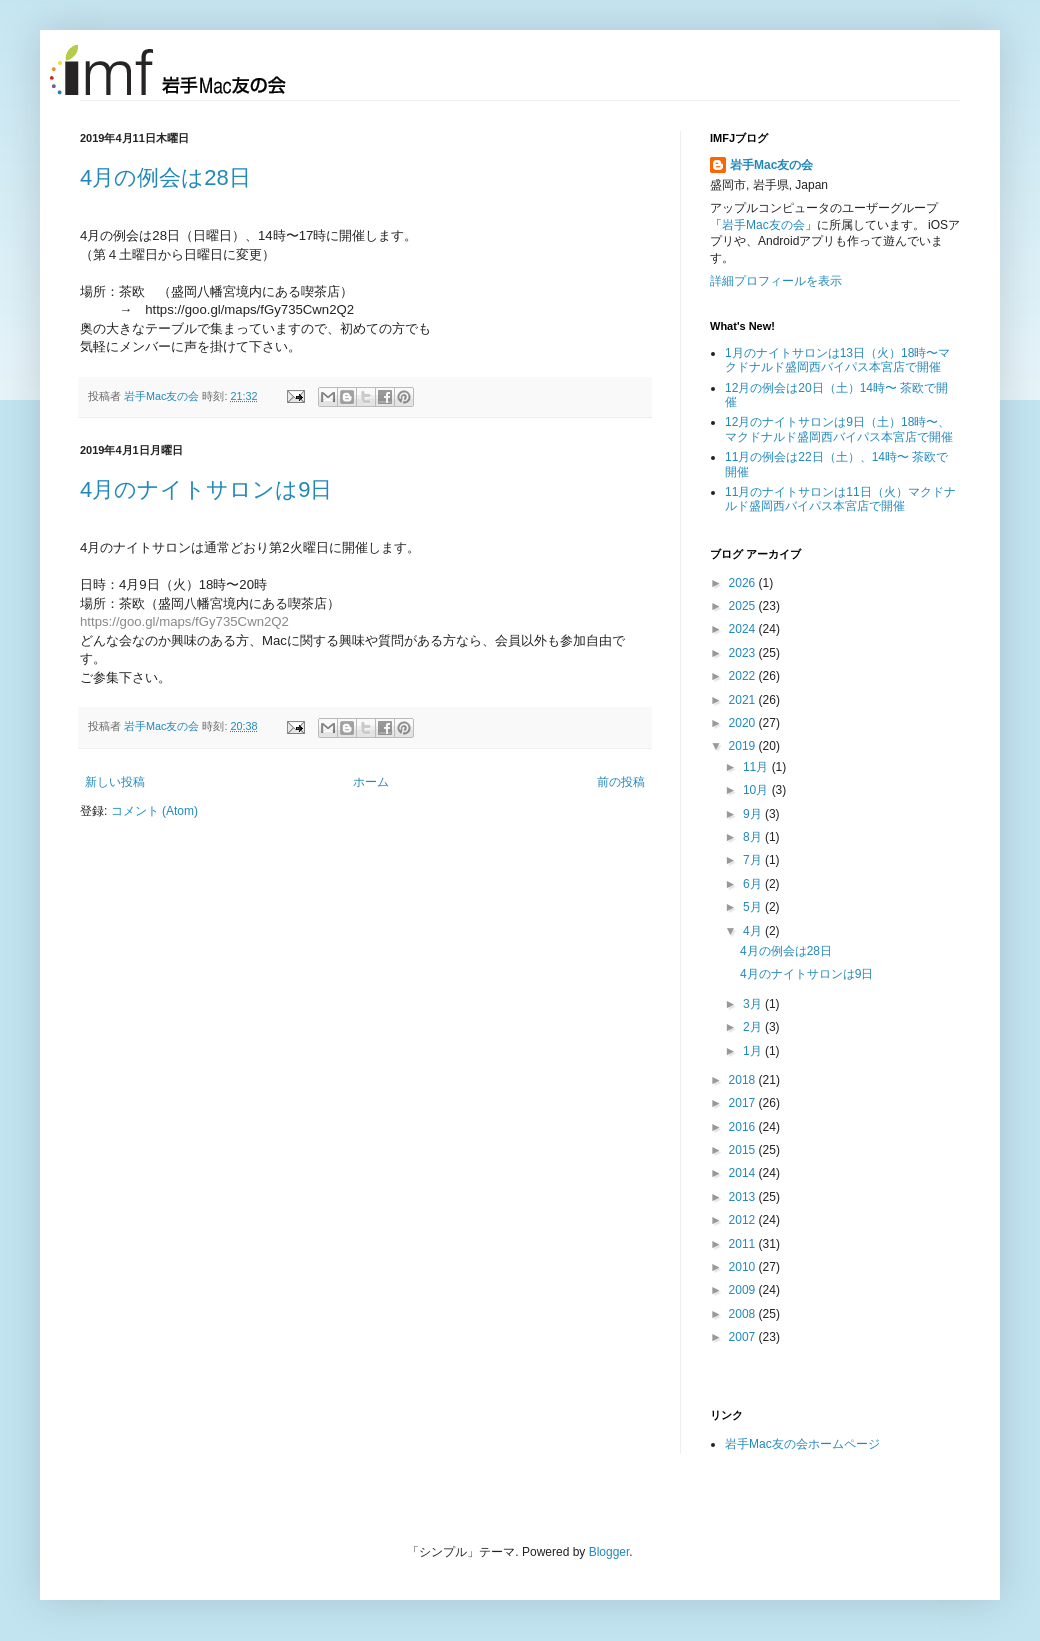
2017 (744, 1103)
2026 (744, 583)
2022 (744, 676)
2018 (744, 1080)
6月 (754, 884)
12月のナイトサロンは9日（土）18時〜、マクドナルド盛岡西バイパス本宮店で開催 (839, 429)
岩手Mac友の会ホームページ (802, 1444)
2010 (744, 1267)
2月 (754, 1027)
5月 (754, 907)
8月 (754, 837)
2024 (744, 629)
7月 (754, 860)
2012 (744, 1220)
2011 (744, 1244)
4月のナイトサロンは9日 (206, 489)
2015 (744, 1150)
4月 (754, 931)
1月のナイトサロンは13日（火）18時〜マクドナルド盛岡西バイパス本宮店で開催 (837, 360)
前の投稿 (621, 782)
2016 (744, 1127)
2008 (744, 1314)
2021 (744, 700)
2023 (744, 653)
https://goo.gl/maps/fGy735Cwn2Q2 (184, 621)
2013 (744, 1197)
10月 (757, 790)
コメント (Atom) (154, 811)
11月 (757, 767)
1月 (754, 1051)
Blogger (609, 1552)
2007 (744, 1337)
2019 (744, 746)
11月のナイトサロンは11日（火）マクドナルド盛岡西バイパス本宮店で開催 (840, 499)
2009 (744, 1290)
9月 (754, 814)
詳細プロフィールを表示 (776, 281)
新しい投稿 (115, 782)
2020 (744, 723)
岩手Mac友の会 (163, 396)
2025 (744, 606)
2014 (744, 1173)
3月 (754, 1004)
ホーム (371, 782)
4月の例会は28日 (165, 177)
